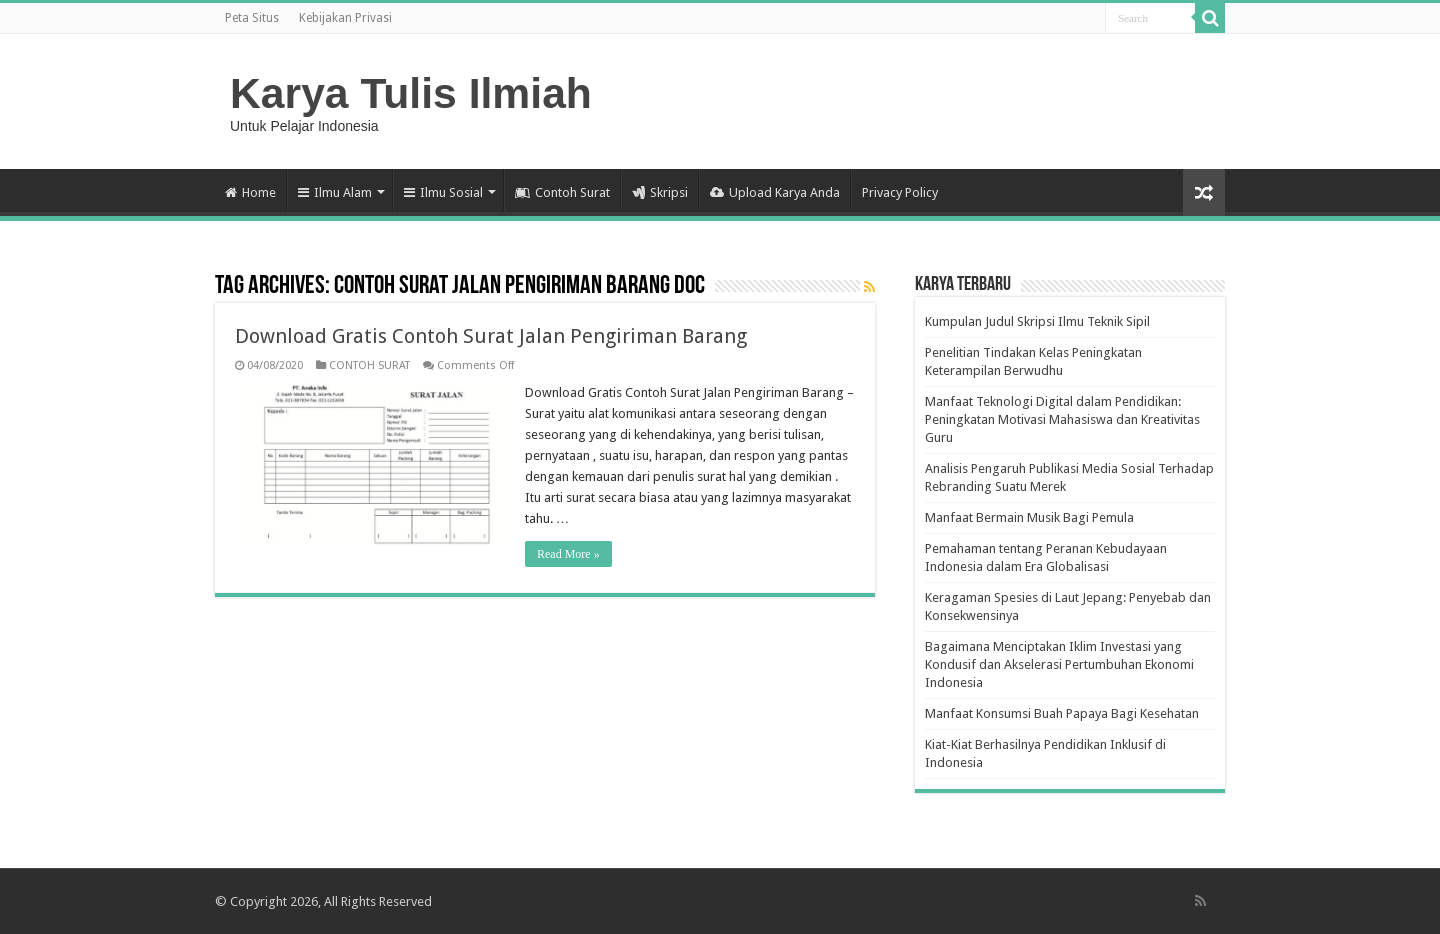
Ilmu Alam (335, 192)
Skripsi (660, 192)
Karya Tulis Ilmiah (411, 93)
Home (250, 192)
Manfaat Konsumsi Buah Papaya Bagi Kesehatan (1062, 713)
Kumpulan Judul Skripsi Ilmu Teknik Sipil (1037, 321)
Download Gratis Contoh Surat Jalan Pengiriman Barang (491, 336)
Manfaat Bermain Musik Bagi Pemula (1029, 517)
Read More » (568, 554)
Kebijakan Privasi (345, 18)
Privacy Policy (900, 192)
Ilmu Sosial (443, 192)
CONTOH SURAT (369, 365)
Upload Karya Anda (775, 192)
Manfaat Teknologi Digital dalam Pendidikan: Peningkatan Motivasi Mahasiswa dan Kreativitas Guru (1062, 419)
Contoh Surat (562, 192)
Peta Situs (252, 18)
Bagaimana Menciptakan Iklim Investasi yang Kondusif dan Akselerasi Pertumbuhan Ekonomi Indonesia (1059, 664)
